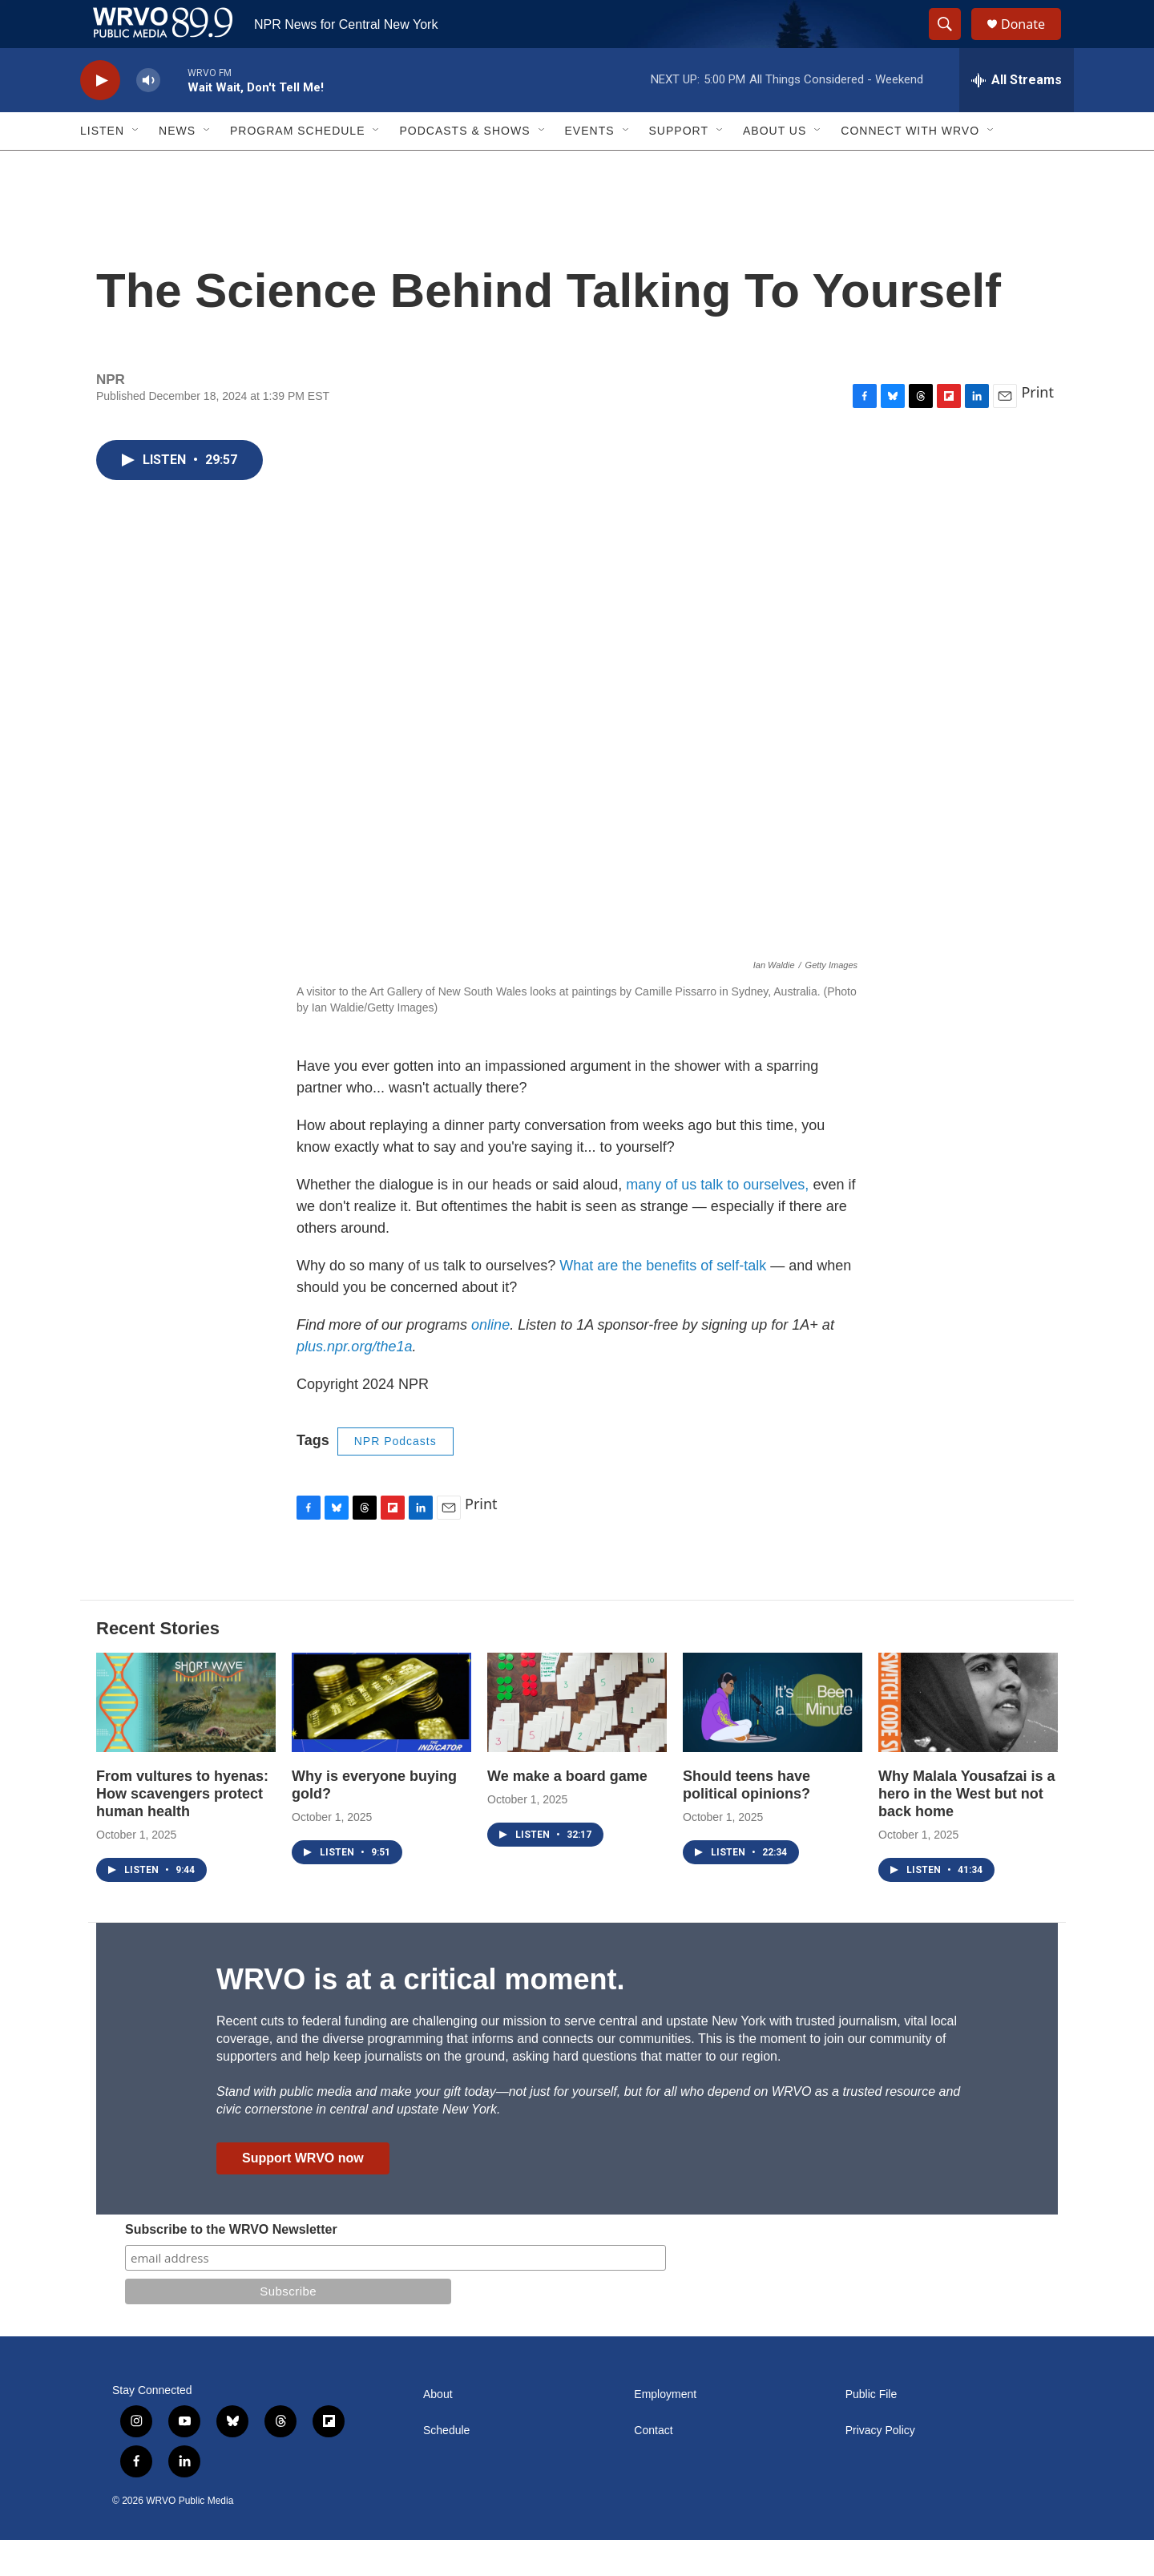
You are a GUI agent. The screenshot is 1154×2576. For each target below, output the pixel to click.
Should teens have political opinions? (746, 1821)
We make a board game (567, 1812)
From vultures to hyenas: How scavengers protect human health (182, 1829)
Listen (102, 166)
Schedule (446, 2467)
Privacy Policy (880, 2467)
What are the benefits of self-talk (662, 1302)
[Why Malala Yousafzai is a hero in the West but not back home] (968, 1739)
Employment (665, 2431)
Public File (871, 2431)
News (177, 166)
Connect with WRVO (910, 166)
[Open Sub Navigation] (136, 166)
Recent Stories (158, 1664)
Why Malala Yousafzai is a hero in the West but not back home (966, 1829)
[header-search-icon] (952, 42)
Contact (653, 2467)
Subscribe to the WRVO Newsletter (231, 2265)
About (438, 2431)
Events (590, 166)
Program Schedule (297, 166)
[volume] (148, 117)
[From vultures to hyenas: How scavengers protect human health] (186, 1739)
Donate (1033, 42)
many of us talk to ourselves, (717, 1221)
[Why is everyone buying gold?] (381, 1739)
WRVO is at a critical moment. (420, 2015)
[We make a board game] (577, 1739)
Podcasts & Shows (464, 166)
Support (678, 166)
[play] (100, 116)
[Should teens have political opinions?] (772, 1739)
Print (1037, 428)
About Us (774, 166)
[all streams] (1016, 116)
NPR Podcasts (395, 1477)
